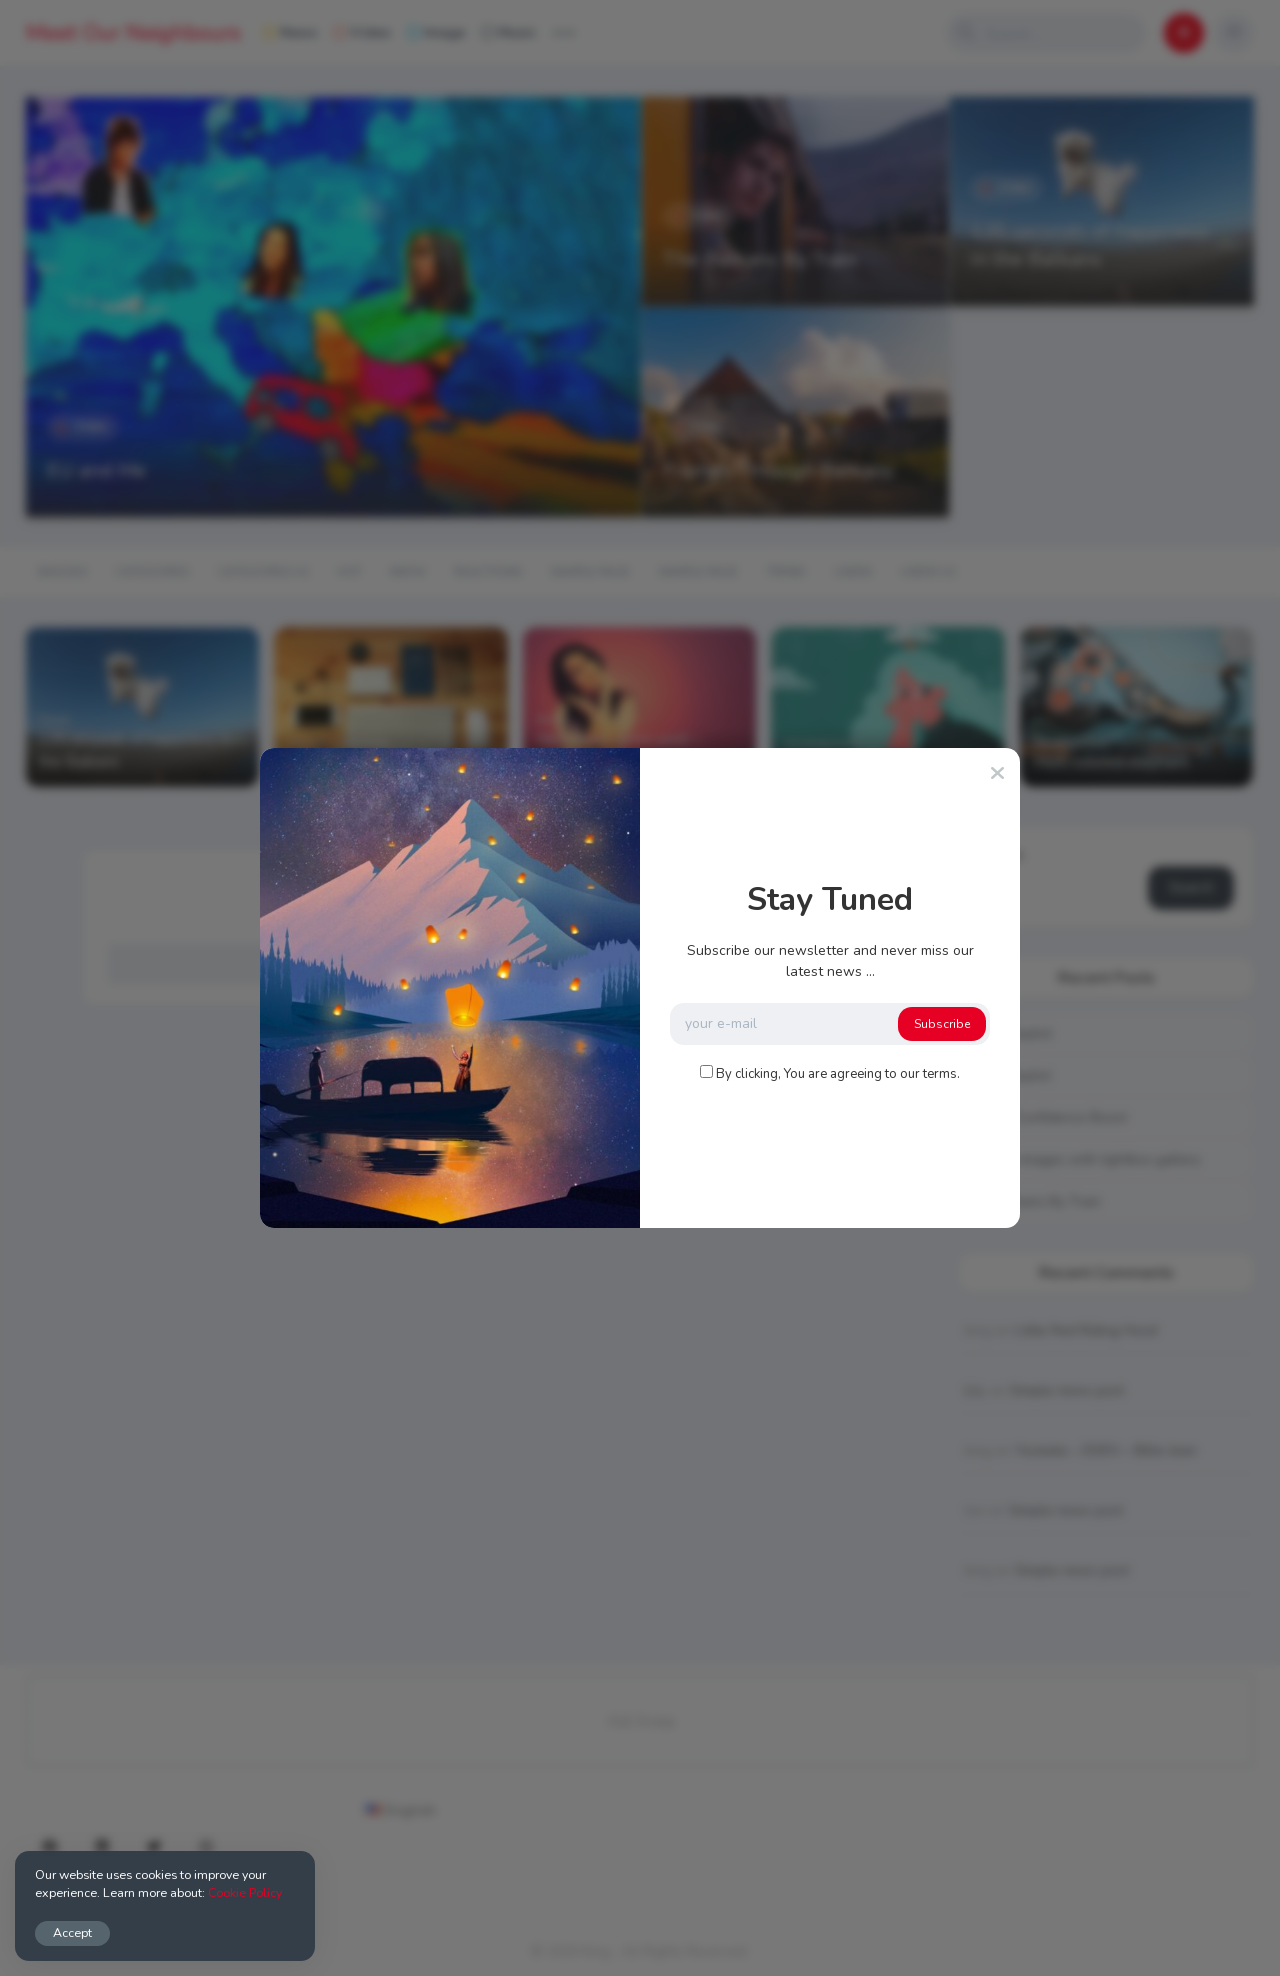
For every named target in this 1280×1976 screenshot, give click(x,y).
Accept (72, 1932)
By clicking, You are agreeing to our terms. (838, 1074)
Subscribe (942, 1024)
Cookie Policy (245, 1892)
